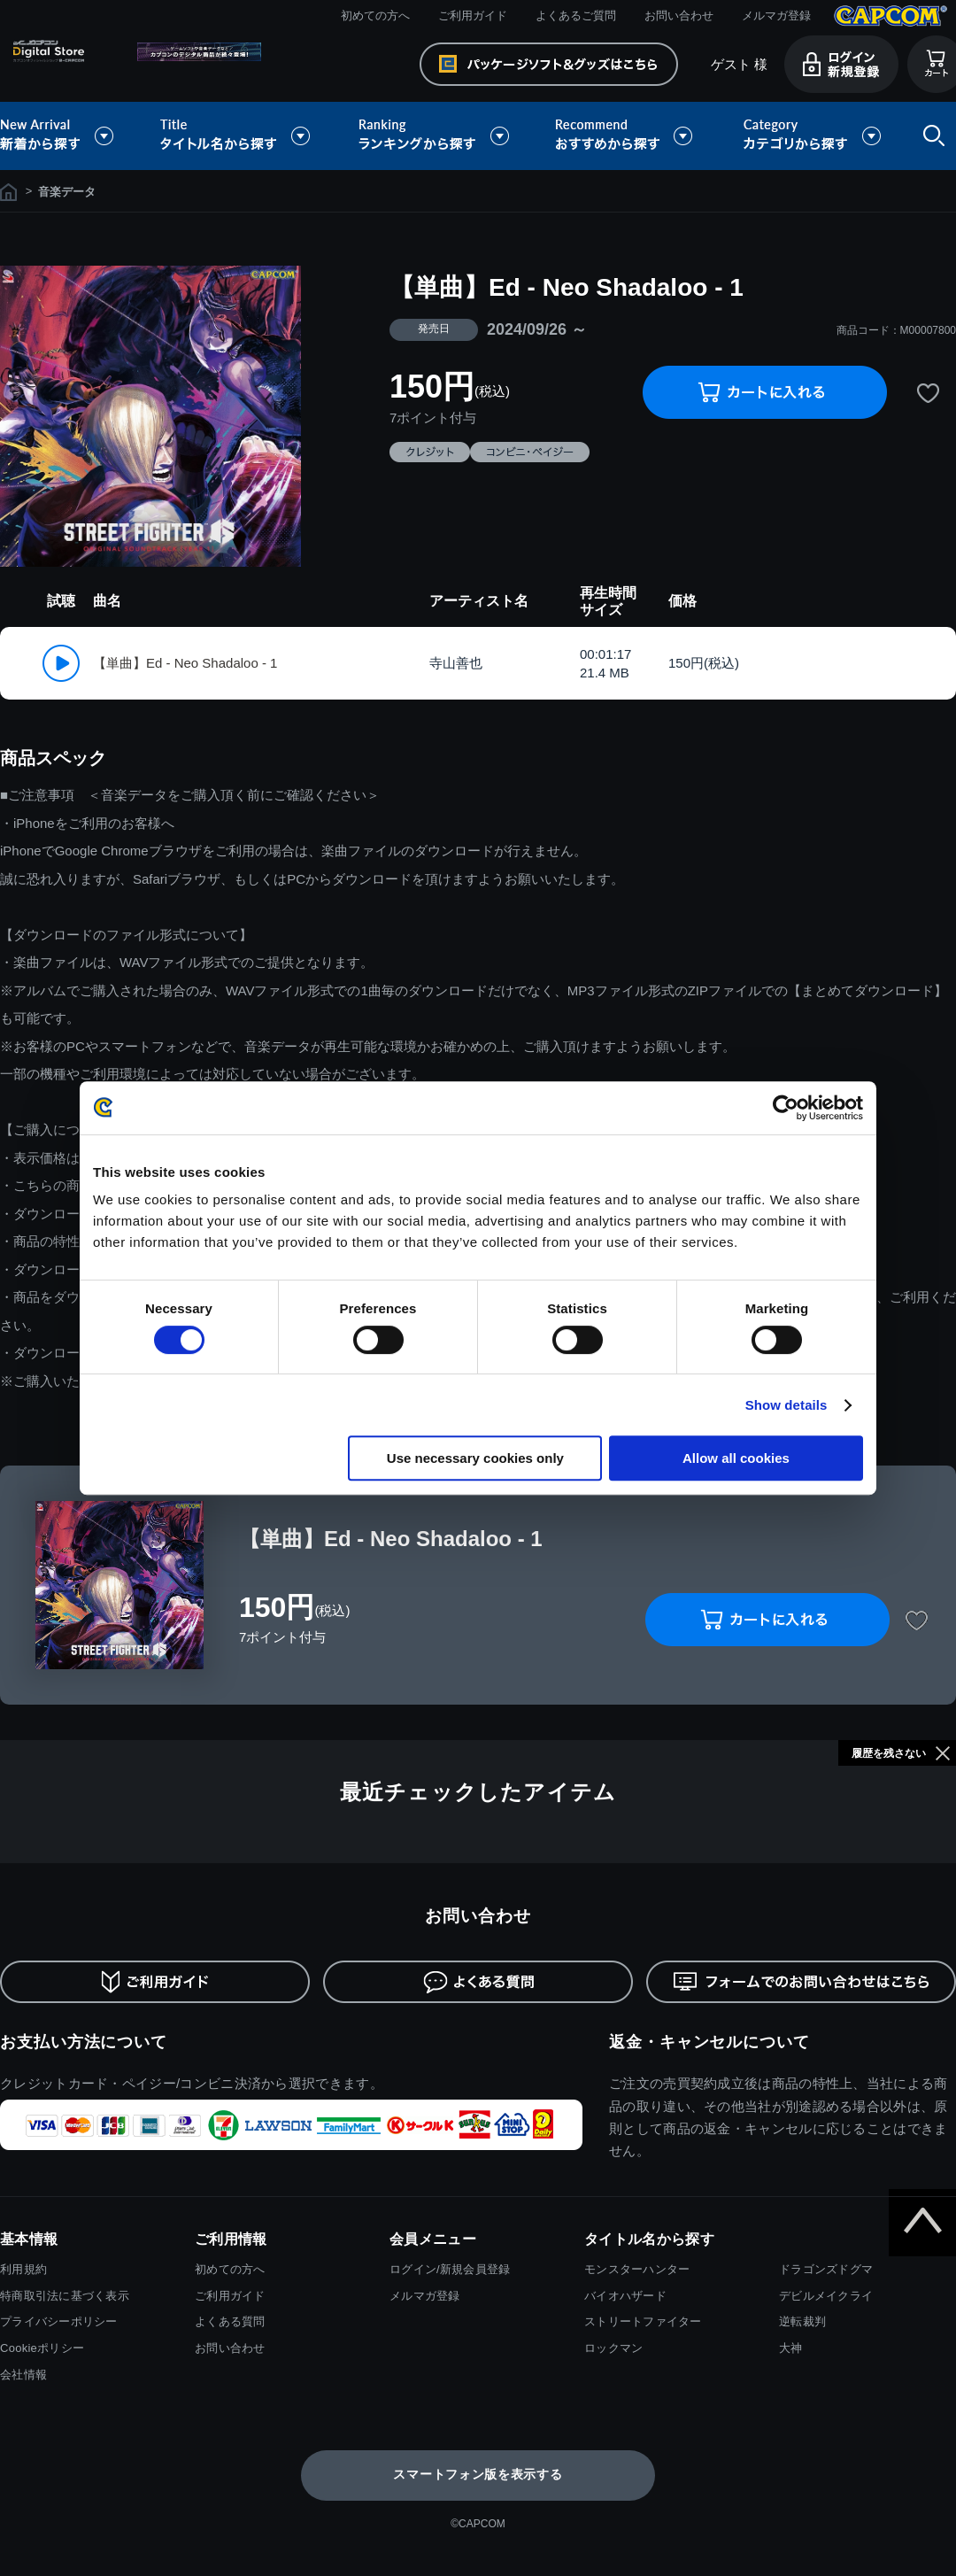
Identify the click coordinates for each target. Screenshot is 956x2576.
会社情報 (23, 2374)
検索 (930, 136)
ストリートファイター (643, 2321)
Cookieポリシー (42, 2348)
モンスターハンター (637, 2269)
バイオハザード (625, 2295)
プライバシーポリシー (59, 2321)
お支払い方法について (83, 2042)
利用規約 (23, 2269)
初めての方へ (375, 15)
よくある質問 (230, 2321)
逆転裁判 (802, 2321)
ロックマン (613, 2348)
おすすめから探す (627, 136)
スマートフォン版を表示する (477, 2474)
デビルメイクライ (826, 2295)
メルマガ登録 (776, 15)
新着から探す (69, 136)
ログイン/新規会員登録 (449, 2269)
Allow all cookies (736, 1458)
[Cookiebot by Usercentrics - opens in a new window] (785, 1108)
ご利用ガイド (472, 15)
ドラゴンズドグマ (826, 2269)
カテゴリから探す (812, 136)
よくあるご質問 (576, 15)
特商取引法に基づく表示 (64, 2295)
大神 (791, 2348)
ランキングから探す (435, 136)
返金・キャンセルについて (709, 2042)
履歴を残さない (889, 1753)
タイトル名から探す (237, 136)
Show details (786, 1404)
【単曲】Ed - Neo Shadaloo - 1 (185, 662)
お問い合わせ (678, 15)
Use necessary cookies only (475, 1458)
